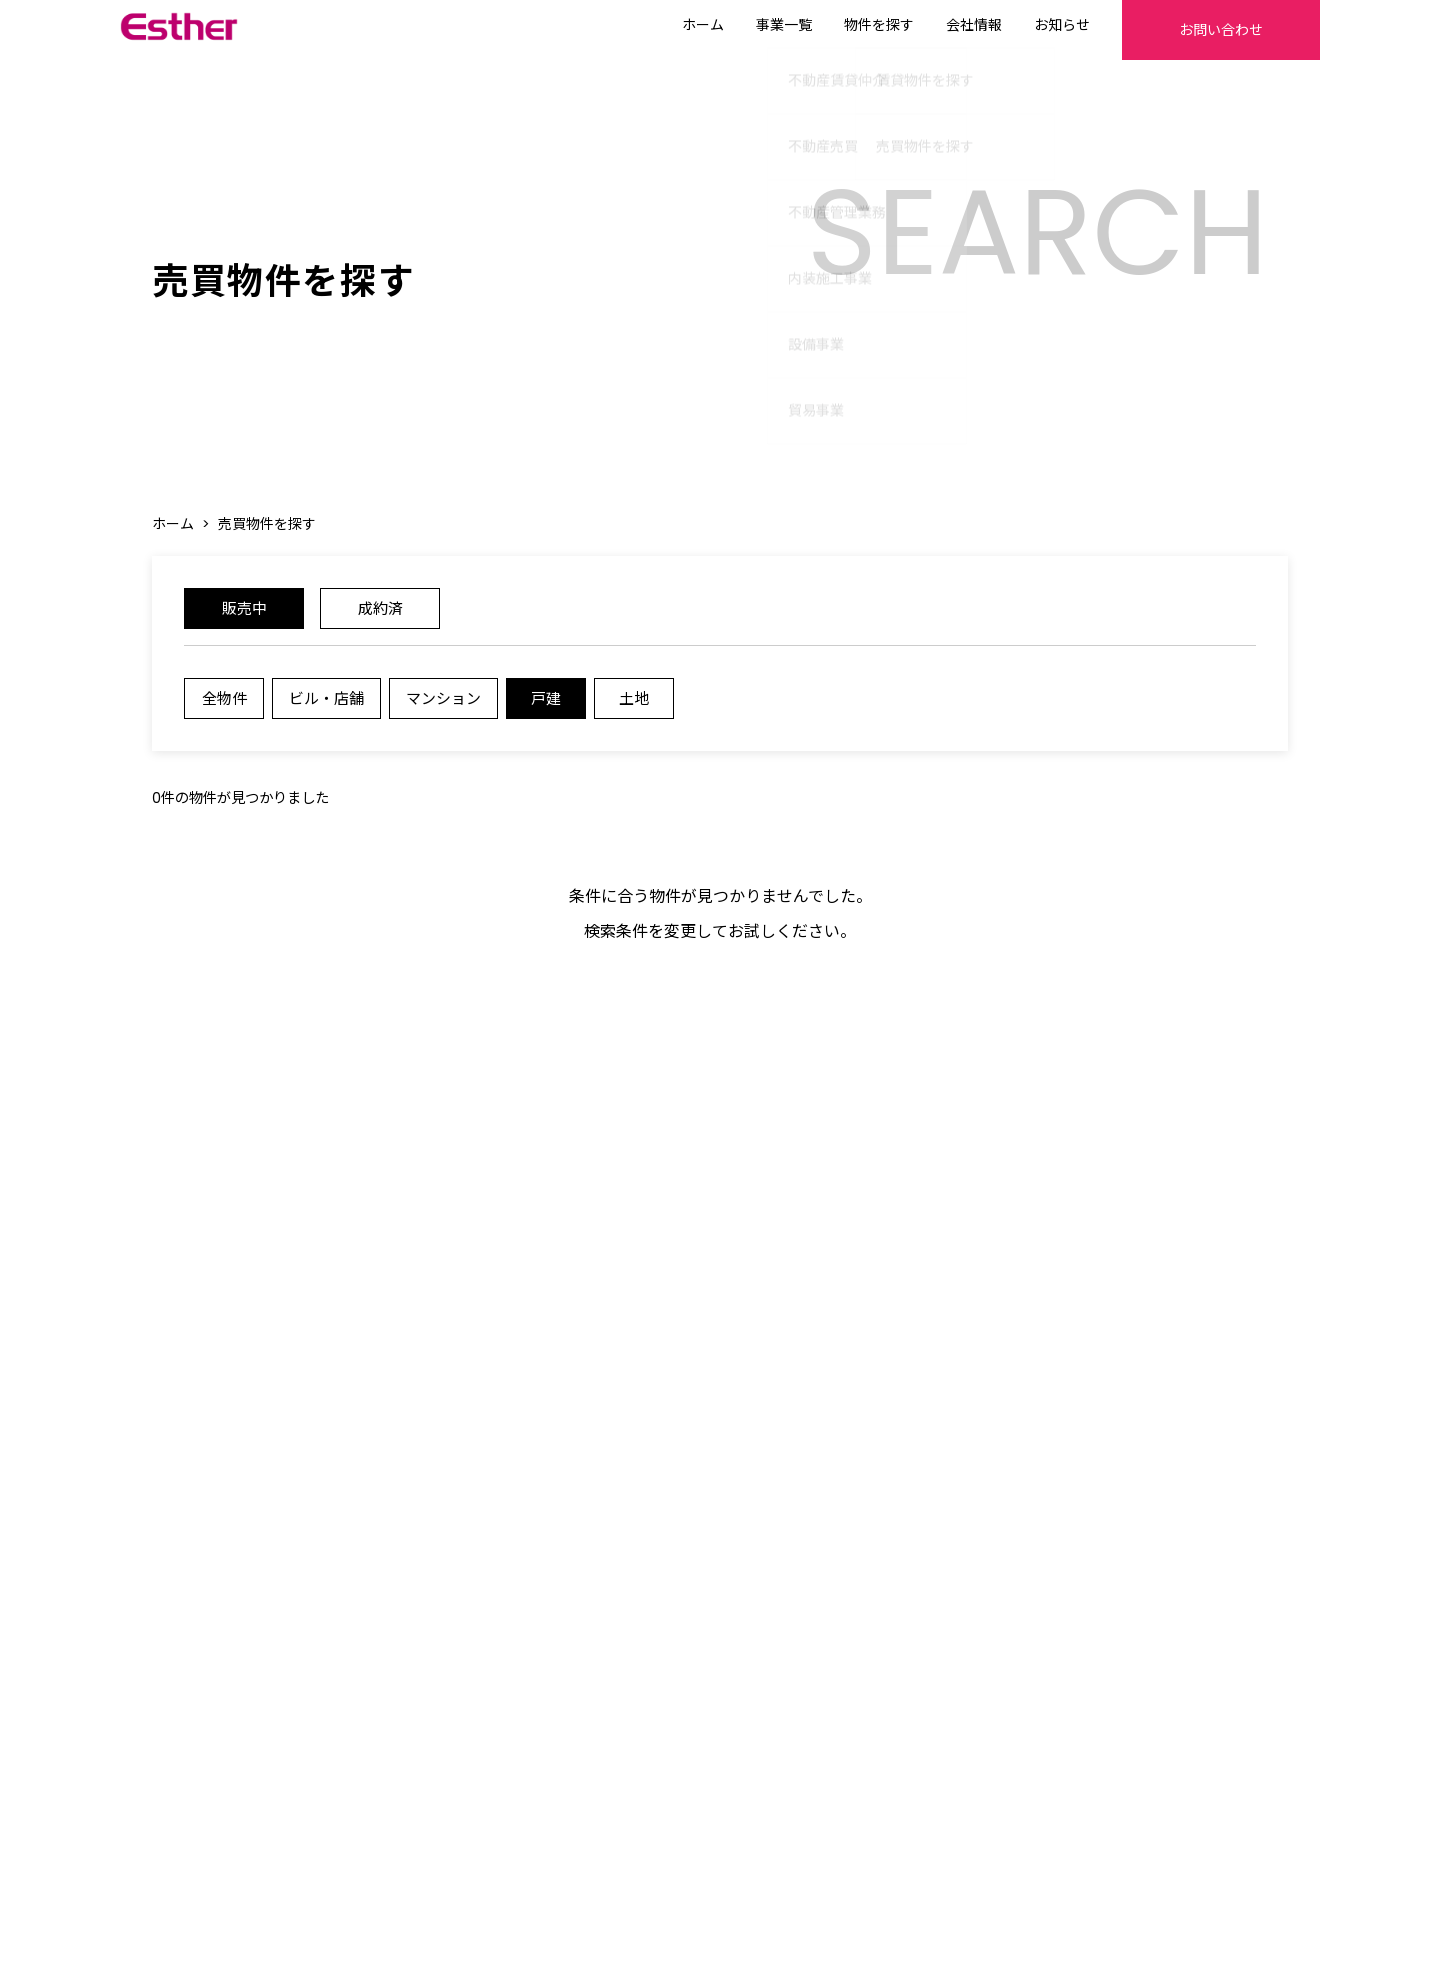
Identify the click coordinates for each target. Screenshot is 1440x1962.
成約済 (380, 615)
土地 (646, 708)
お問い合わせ (1195, 30)
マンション (453, 708)
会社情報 (922, 25)
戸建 (558, 708)
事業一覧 (732, 25)
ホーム (651, 25)
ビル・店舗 (331, 708)
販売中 (244, 615)
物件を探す (827, 25)
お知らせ (1010, 25)
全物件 (225, 708)
